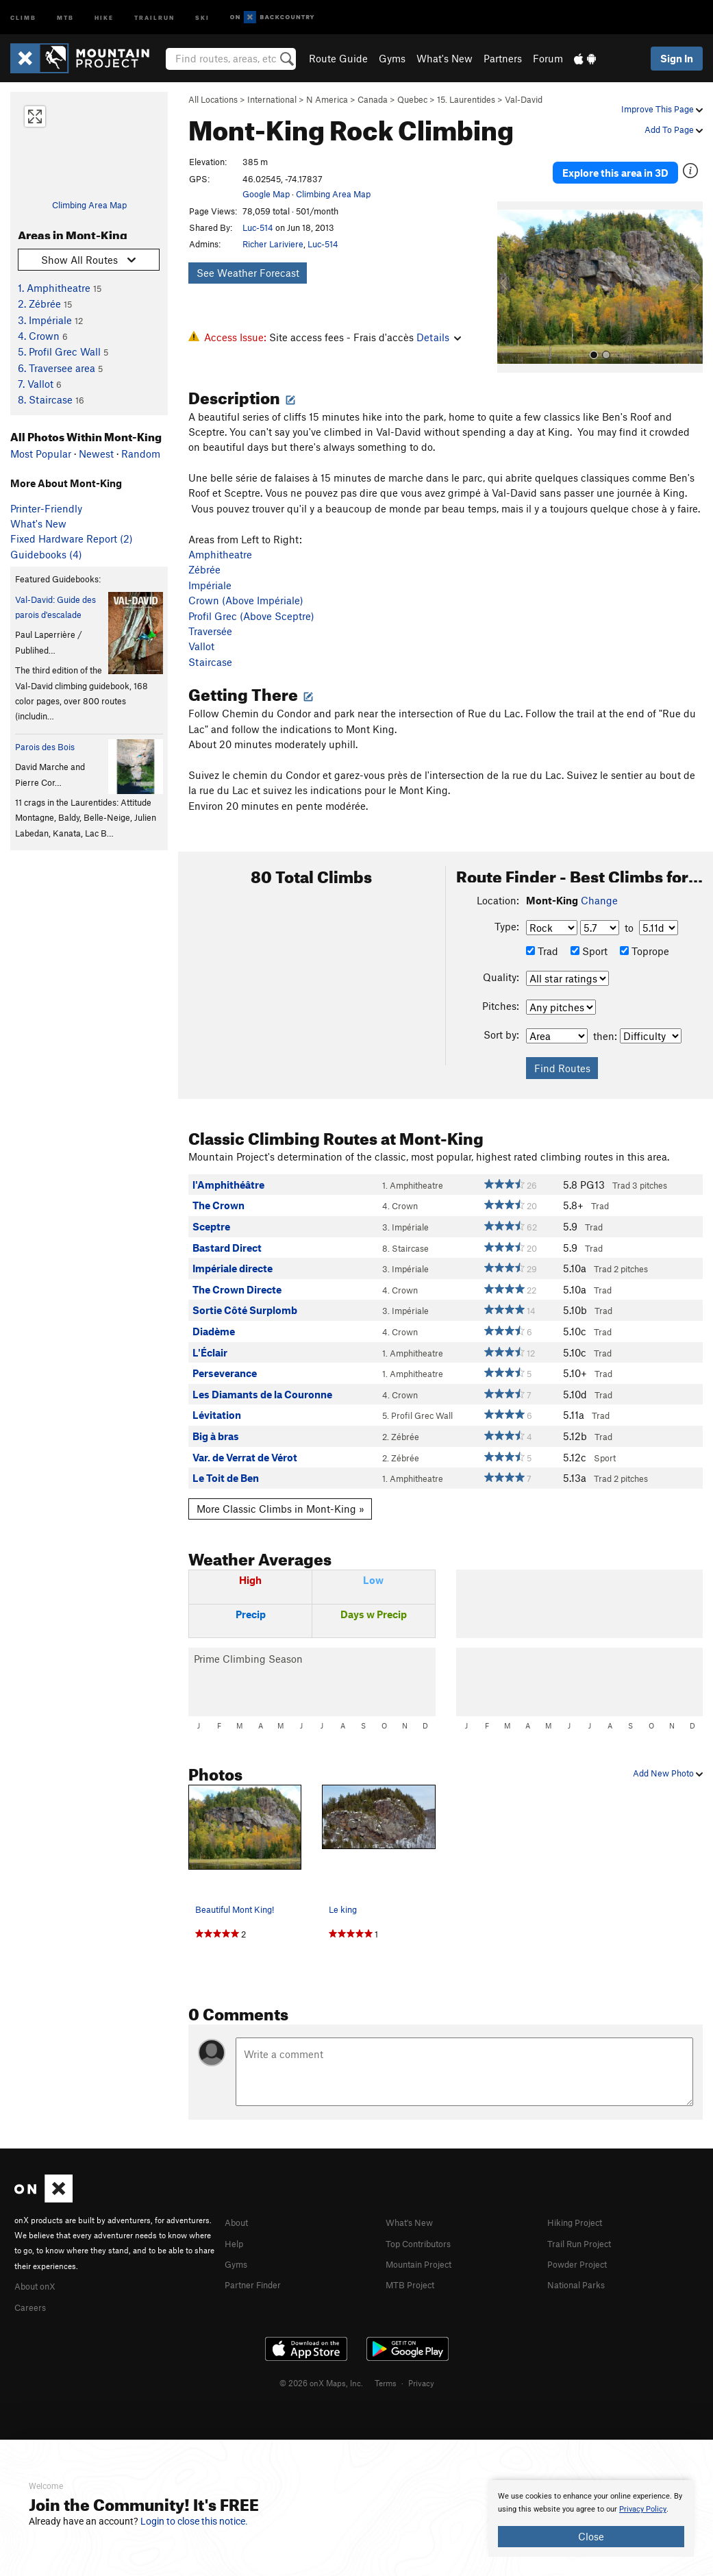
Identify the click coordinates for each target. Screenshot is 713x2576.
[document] (591, 2518)
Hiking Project (579, 2203)
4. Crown (39, 336)
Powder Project (581, 2243)
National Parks (580, 2263)
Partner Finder (258, 2263)
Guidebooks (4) (46, 554)
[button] (511, 268)
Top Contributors (425, 2223)
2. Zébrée (39, 303)
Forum (548, 58)
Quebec (412, 99)
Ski (202, 16)
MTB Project (414, 2263)
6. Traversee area (56, 368)
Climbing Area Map (89, 204)
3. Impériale (45, 320)
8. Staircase (45, 399)
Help (236, 2223)
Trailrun (154, 16)
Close (591, 2536)
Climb (23, 16)
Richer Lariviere (272, 243)
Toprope (644, 932)
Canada (373, 99)
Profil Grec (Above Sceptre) (251, 597)
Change (599, 881)
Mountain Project (425, 2243)
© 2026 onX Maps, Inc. (321, 2362)
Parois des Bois (45, 746)
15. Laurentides (466, 99)
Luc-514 (257, 227)
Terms (386, 2362)
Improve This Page (662, 108)
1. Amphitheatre (54, 288)
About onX (39, 2266)
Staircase (210, 642)
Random (140, 453)
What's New (444, 58)
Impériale (210, 566)
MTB (65, 16)
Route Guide (338, 58)
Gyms (392, 58)
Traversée (210, 612)
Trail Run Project (585, 2223)
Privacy (421, 2362)
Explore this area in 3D (615, 163)
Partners (503, 58)
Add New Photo (668, 1753)
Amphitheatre (220, 535)
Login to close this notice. (194, 2521)
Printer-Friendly (46, 508)
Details (438, 337)
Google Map (266, 193)
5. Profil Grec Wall (59, 351)
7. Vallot (35, 383)
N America (327, 99)
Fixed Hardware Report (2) (71, 538)
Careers (32, 2286)
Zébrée (204, 551)
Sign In (676, 58)
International (272, 99)
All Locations (213, 99)
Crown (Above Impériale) (245, 581)
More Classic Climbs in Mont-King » (280, 1489)
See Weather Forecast (248, 273)
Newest (96, 453)
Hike (104, 16)
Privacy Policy (642, 2509)
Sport (589, 932)
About (239, 2203)
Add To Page (674, 129)
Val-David (523, 99)
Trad (542, 932)
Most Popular (40, 453)
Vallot (201, 627)
